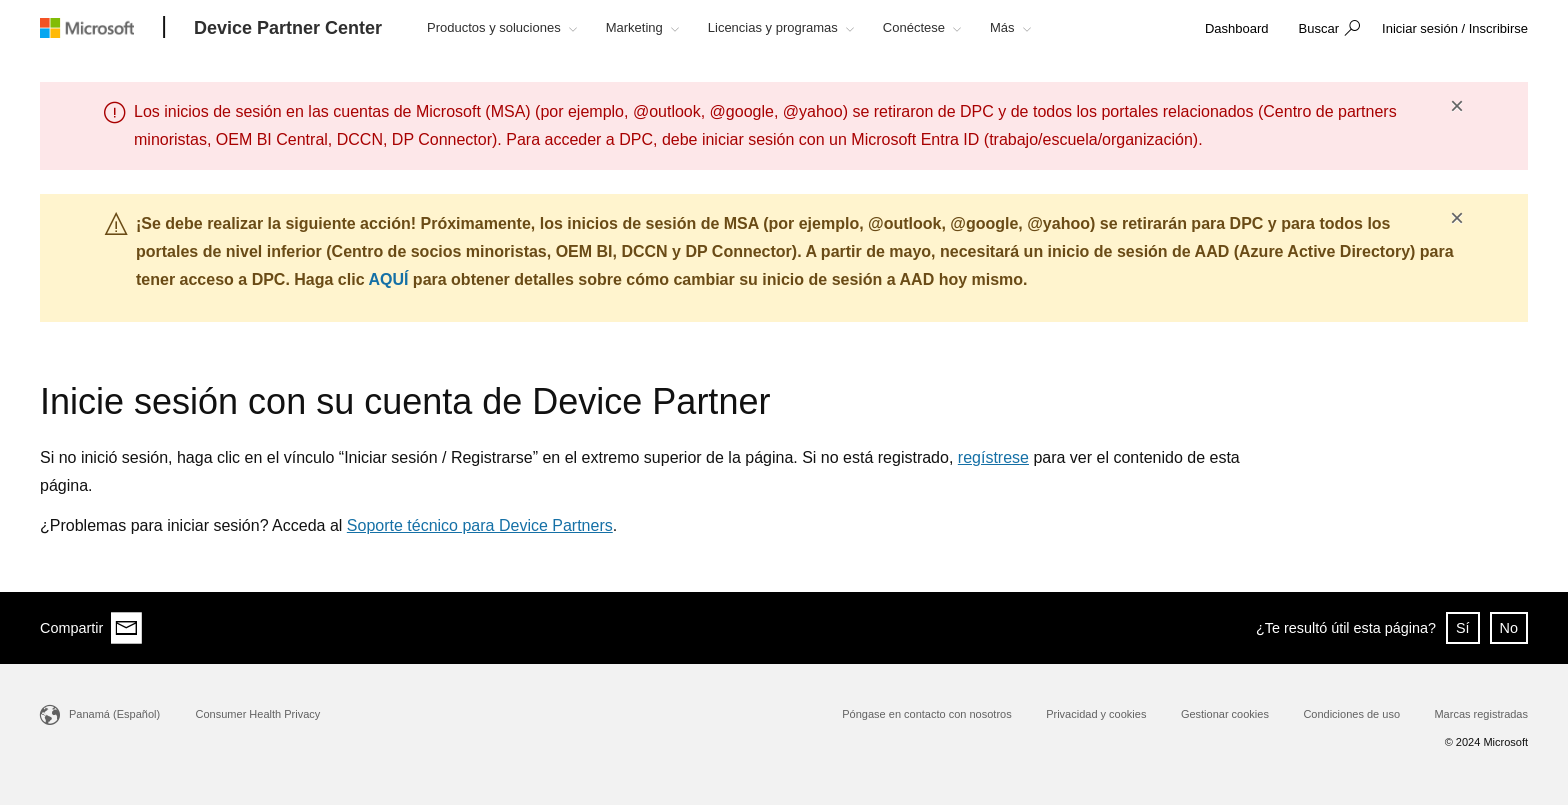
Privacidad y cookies (1096, 714)
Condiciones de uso (1351, 714)
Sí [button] (1463, 628)
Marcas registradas (1481, 714)
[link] (1237, 29)
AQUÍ (388, 279)
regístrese (993, 457)
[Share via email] (127, 628)
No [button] (1509, 628)
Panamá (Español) (114, 714)
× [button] (1457, 106)
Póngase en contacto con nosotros (926, 714)
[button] (1327, 30)
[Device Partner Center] (288, 29)
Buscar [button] (1319, 28)
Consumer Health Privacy (258, 714)
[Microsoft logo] (102, 27)
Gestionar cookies (1225, 714)
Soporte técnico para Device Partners (480, 525)
